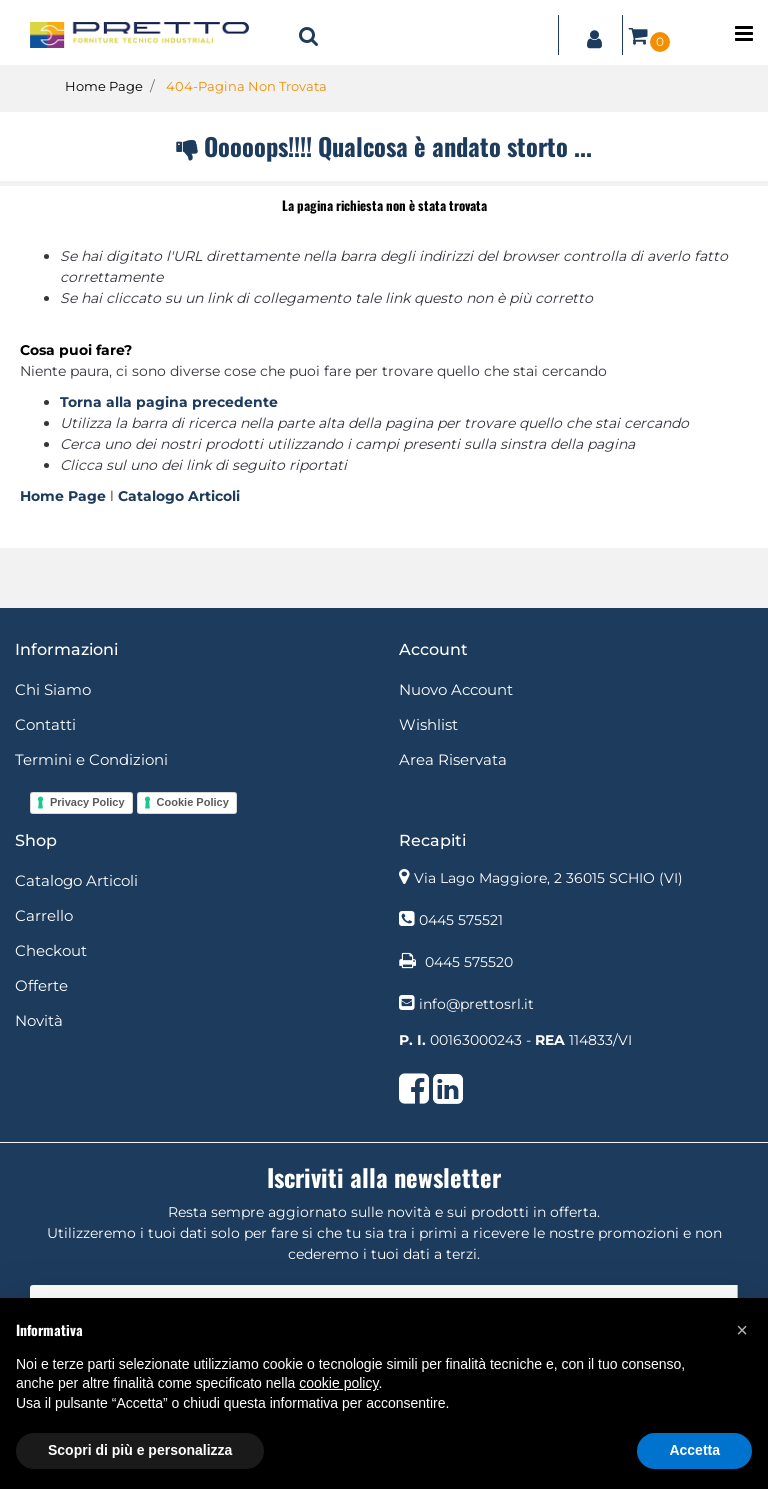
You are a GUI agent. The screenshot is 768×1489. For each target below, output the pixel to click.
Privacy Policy (87, 802)
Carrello (44, 915)
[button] (309, 35)
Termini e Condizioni (91, 759)
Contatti (45, 724)
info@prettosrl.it (476, 1004)
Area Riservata (453, 759)
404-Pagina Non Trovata (246, 86)
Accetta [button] (694, 1450)
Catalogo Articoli (179, 496)
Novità (39, 1020)
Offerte (41, 985)
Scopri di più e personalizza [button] (140, 1450)
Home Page (104, 86)
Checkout (51, 950)
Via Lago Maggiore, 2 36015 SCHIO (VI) (548, 878)
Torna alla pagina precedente (169, 402)
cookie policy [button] (338, 1383)
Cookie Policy (193, 802)
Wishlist (428, 724)
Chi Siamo (53, 689)
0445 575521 (461, 920)
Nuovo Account (456, 689)
